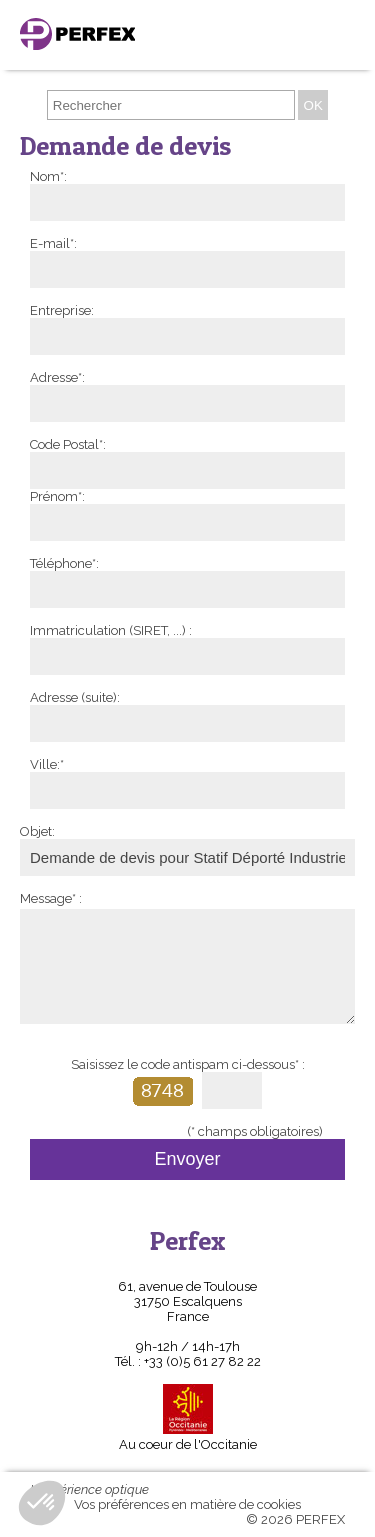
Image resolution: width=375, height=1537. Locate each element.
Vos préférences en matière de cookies (187, 1504)
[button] (42, 1503)
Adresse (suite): (75, 697)
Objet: (37, 831)
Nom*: (48, 176)
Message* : (51, 898)
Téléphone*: (64, 563)
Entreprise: (62, 310)
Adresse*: (57, 377)
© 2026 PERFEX (295, 1519)
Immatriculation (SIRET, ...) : (111, 630)
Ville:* (47, 764)
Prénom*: (57, 496)
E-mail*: (53, 243)
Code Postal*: (68, 444)
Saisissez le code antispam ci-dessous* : (188, 1064)
